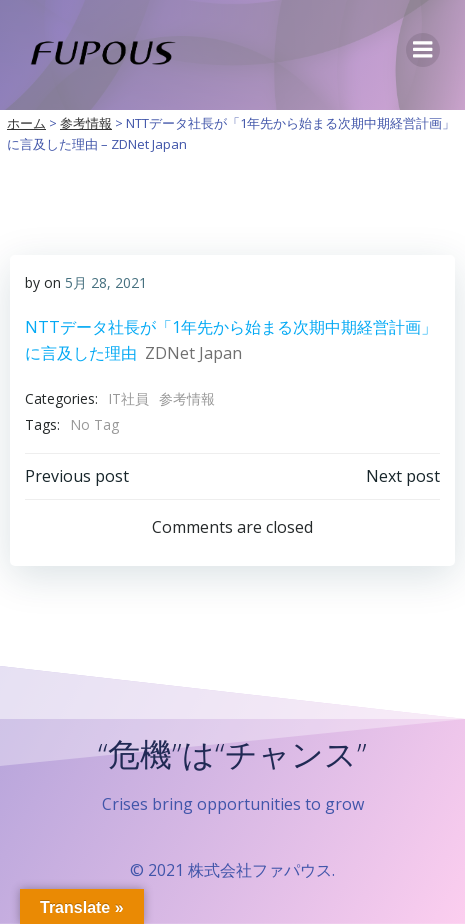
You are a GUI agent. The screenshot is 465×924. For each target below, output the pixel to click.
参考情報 (187, 398)
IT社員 (128, 398)
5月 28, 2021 (106, 282)
